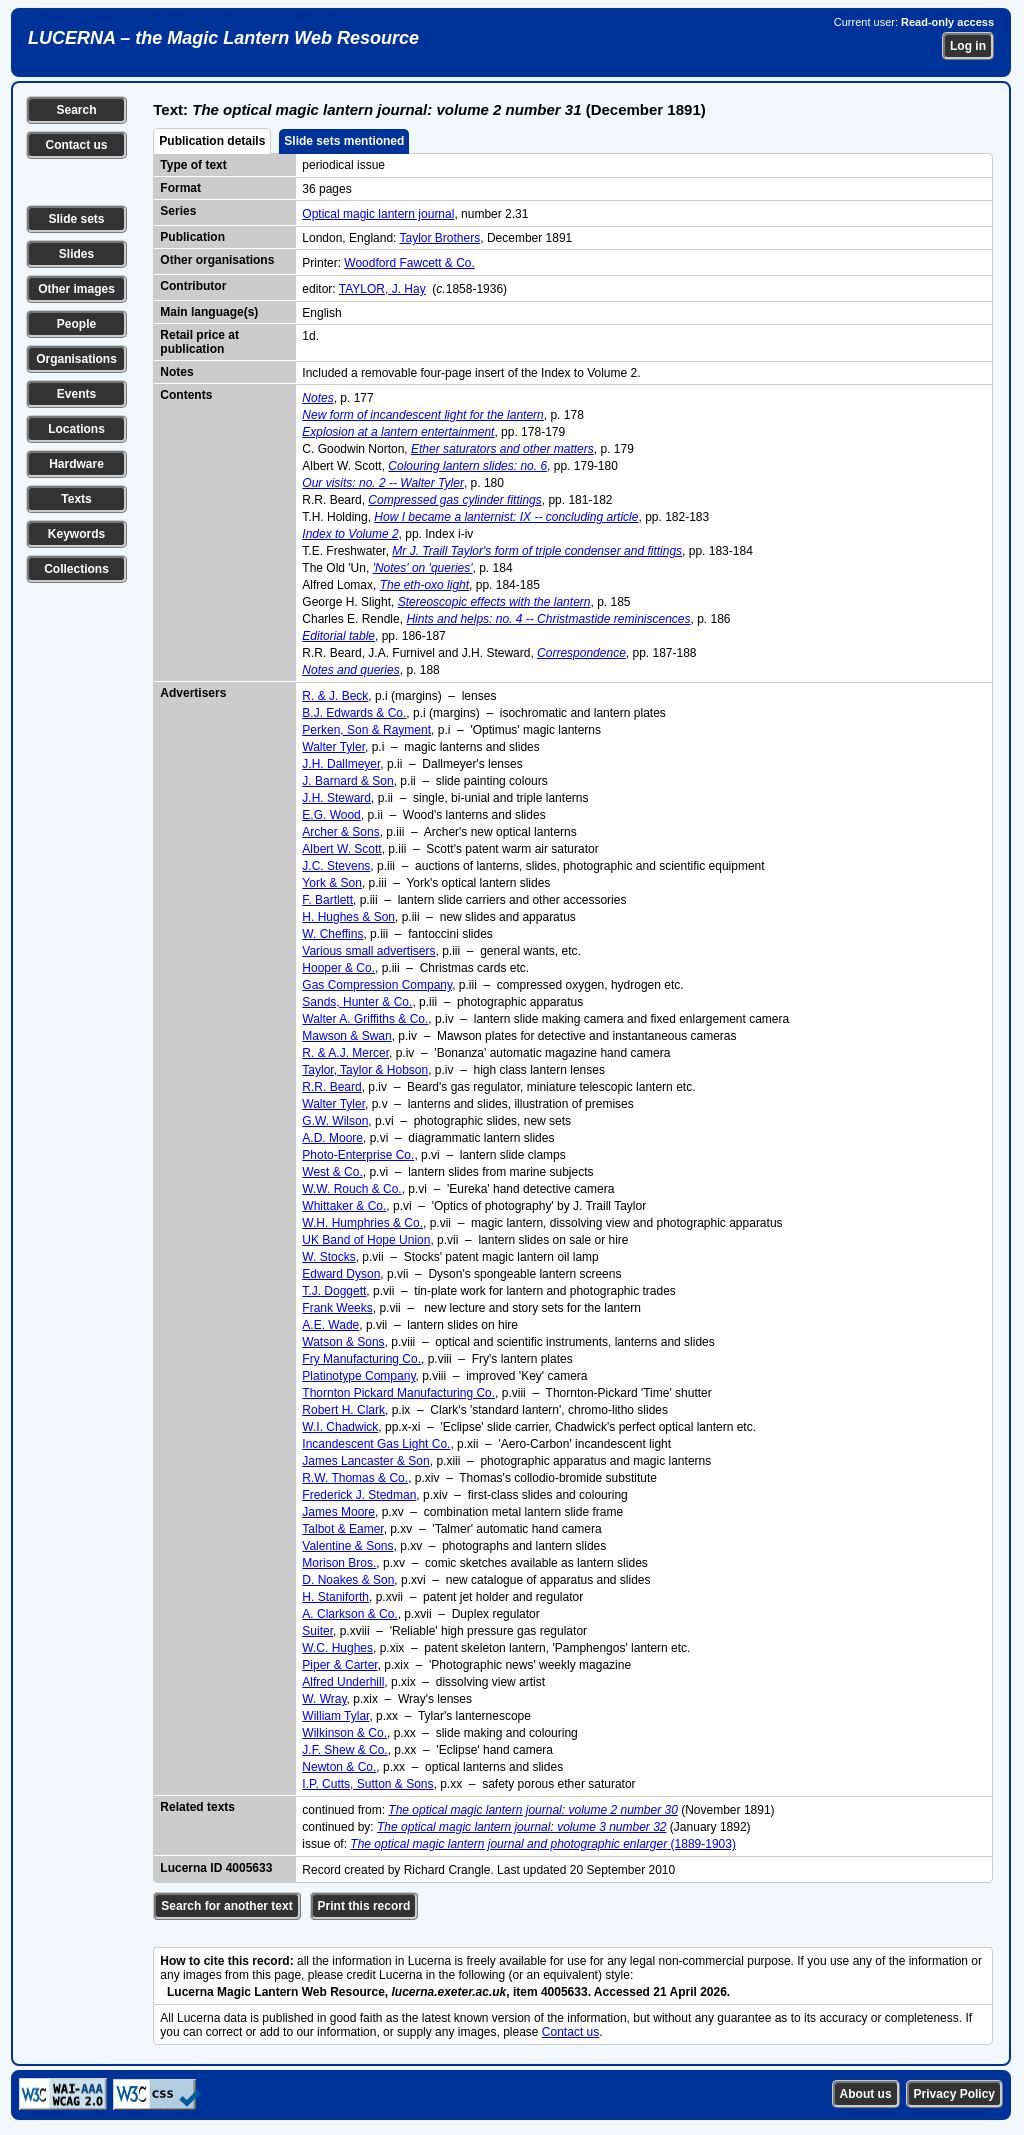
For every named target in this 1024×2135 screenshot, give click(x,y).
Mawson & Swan (346, 1036)
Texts (76, 499)
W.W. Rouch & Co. (351, 1189)
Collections (76, 569)
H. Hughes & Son (348, 917)
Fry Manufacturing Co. (361, 1359)
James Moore (338, 1512)
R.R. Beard (331, 1087)
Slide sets (76, 219)
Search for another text (226, 1906)
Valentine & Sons (347, 1546)
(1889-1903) (543, 1844)
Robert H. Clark (343, 1410)
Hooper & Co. (338, 968)
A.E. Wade (330, 1325)
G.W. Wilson (335, 1121)
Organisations (76, 359)
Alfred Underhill (343, 1682)
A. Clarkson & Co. (349, 1614)
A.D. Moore (332, 1138)
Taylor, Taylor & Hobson (365, 1070)
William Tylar (335, 1716)
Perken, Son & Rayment (366, 730)
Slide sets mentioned (344, 141)
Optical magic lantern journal (378, 214)
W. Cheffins (332, 934)
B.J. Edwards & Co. (354, 713)
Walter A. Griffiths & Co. (365, 1019)
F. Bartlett (327, 900)
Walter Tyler (333, 747)
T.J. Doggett (334, 1291)
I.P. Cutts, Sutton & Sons (367, 1784)
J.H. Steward (336, 798)
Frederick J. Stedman (359, 1495)
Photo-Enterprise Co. (358, 1155)
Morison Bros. (339, 1563)
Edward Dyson (341, 1274)
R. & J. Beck (335, 696)
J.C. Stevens (336, 866)
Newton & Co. (339, 1767)
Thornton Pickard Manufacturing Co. (398, 1393)
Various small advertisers (368, 951)
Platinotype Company (358, 1376)
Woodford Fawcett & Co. (409, 263)
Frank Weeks (337, 1308)
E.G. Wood (331, 815)
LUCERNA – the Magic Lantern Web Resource (223, 38)
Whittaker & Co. (344, 1206)
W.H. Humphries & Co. (362, 1223)
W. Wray (324, 1699)
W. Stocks (328, 1257)
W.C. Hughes (337, 1648)
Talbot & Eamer (342, 1529)
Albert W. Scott (341, 849)
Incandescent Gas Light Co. (376, 1444)
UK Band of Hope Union (366, 1240)
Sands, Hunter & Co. (357, 1002)
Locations (76, 429)
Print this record (364, 1906)
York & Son (332, 883)
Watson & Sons (343, 1342)
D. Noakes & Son (348, 1580)
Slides (76, 254)
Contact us (76, 145)
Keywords (76, 534)
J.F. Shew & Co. (344, 1750)
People (76, 324)
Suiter (317, 1631)
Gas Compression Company (377, 985)
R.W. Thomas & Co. (355, 1478)
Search (76, 110)
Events (76, 394)
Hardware (76, 464)
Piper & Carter (339, 1665)
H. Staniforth (335, 1597)
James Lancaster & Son (365, 1461)
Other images (76, 289)
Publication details (212, 141)
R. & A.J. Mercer (345, 1053)
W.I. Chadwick (340, 1427)
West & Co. (332, 1172)
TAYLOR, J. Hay (382, 289)
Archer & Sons (340, 832)
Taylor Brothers (440, 238)
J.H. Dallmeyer (341, 764)
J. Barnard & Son (347, 781)
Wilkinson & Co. (344, 1733)
